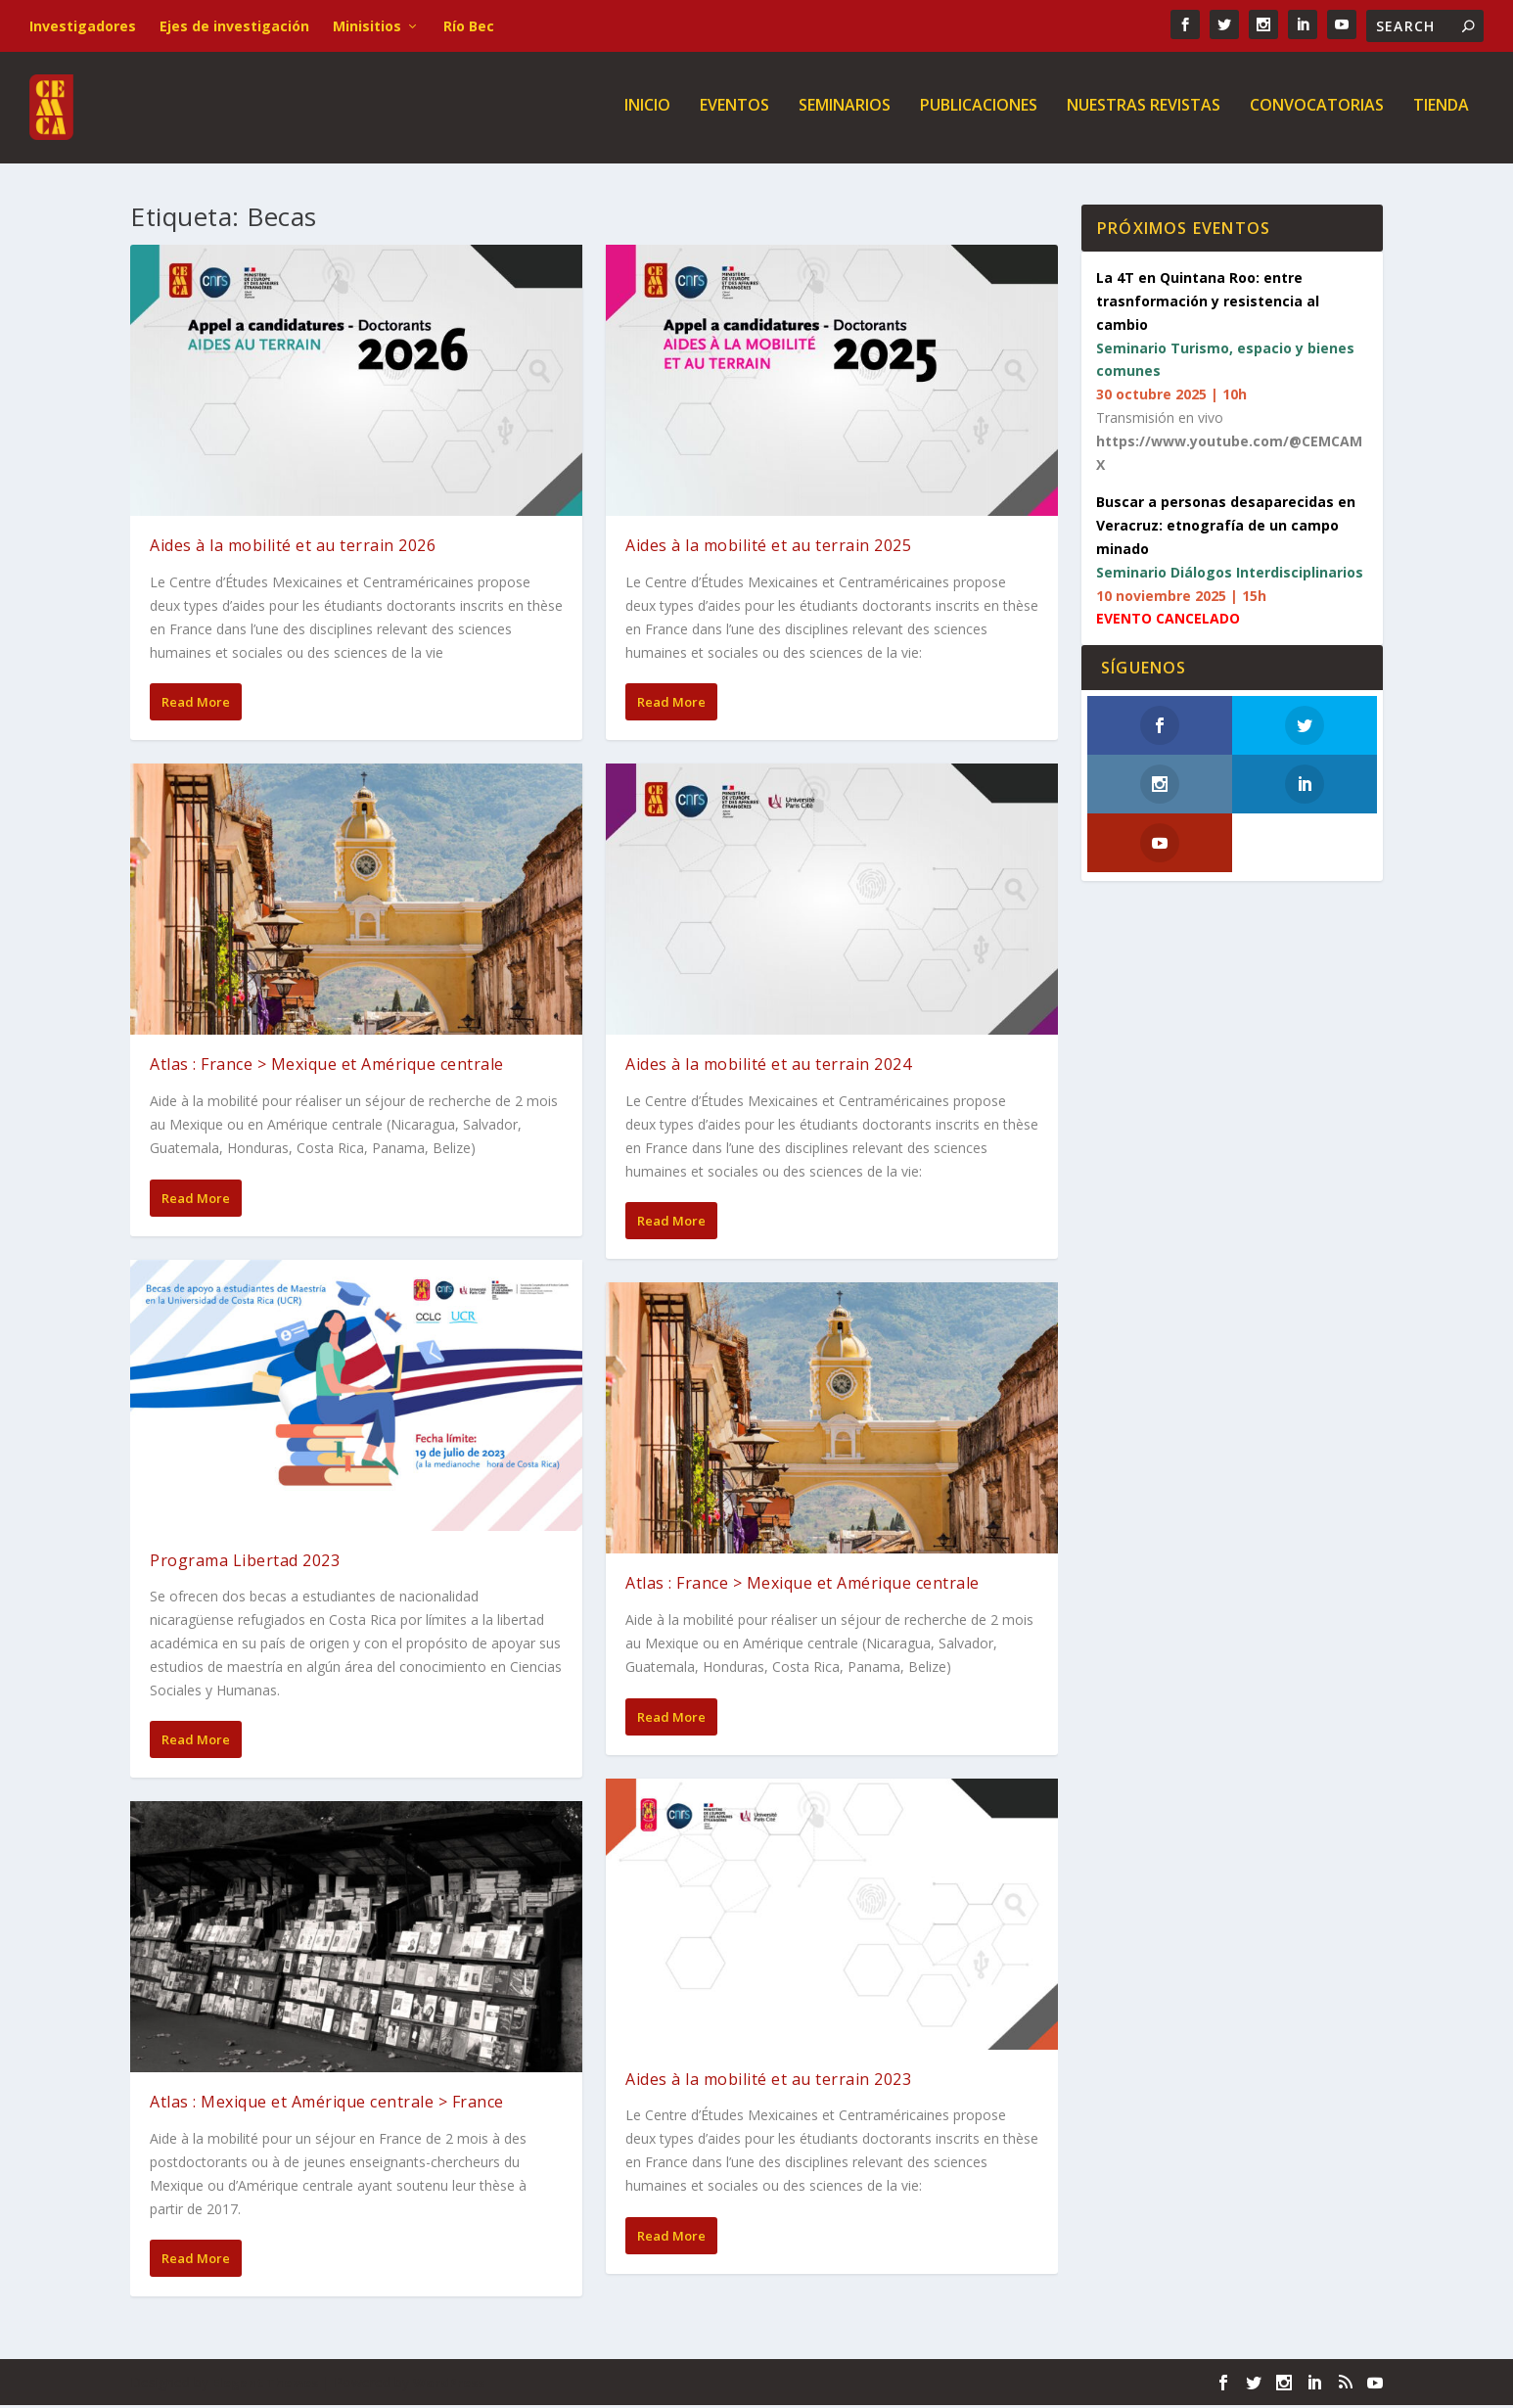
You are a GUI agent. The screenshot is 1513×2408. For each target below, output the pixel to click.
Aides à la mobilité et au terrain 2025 (768, 549)
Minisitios (367, 26)
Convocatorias (1317, 112)
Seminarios (845, 112)
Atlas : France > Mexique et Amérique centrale (327, 1068)
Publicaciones (978, 112)
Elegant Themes (265, 2385)
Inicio (647, 112)
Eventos (734, 112)
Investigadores (82, 26)
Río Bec (468, 26)
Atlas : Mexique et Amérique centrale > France (327, 2105)
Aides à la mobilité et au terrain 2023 (768, 2082)
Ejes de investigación (234, 26)
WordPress (448, 2385)
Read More (195, 706)
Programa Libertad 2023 (245, 1563)
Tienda (1441, 112)
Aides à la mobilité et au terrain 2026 (293, 549)
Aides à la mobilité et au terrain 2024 (768, 1068)
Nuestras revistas (1143, 112)
